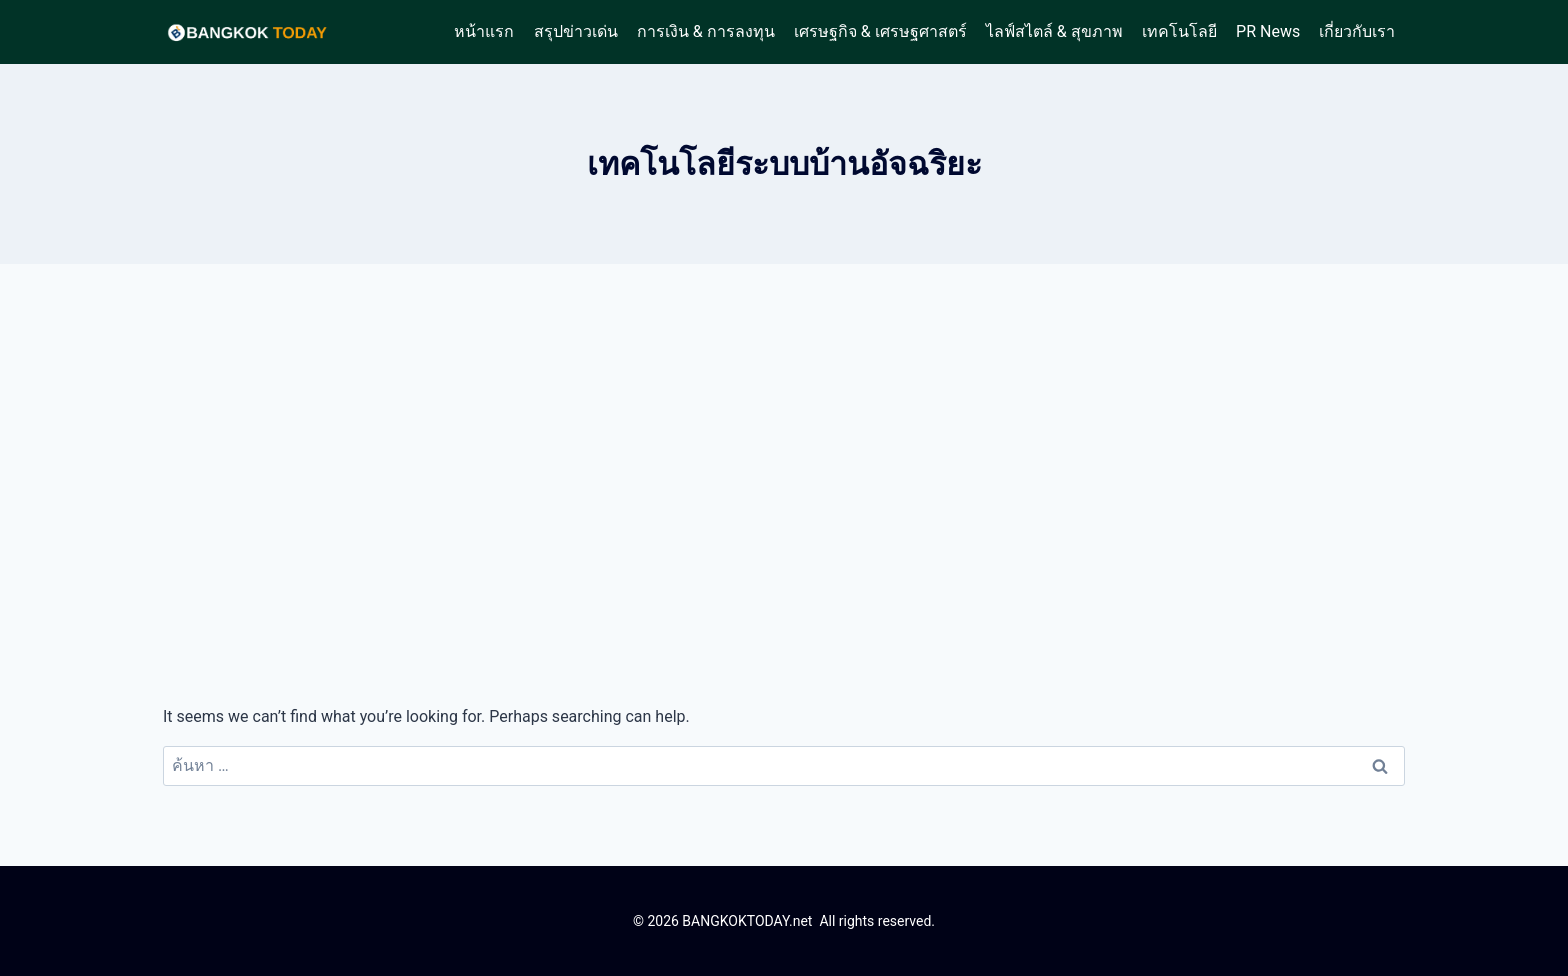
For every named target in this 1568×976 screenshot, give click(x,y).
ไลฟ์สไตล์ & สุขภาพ (1054, 31)
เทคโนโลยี (1179, 31)
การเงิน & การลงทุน (706, 31)
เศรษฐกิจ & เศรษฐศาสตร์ (880, 31)
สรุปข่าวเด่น (576, 31)
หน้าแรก (484, 31)
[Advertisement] (784, 484)
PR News (1268, 31)
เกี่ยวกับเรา (1357, 31)
